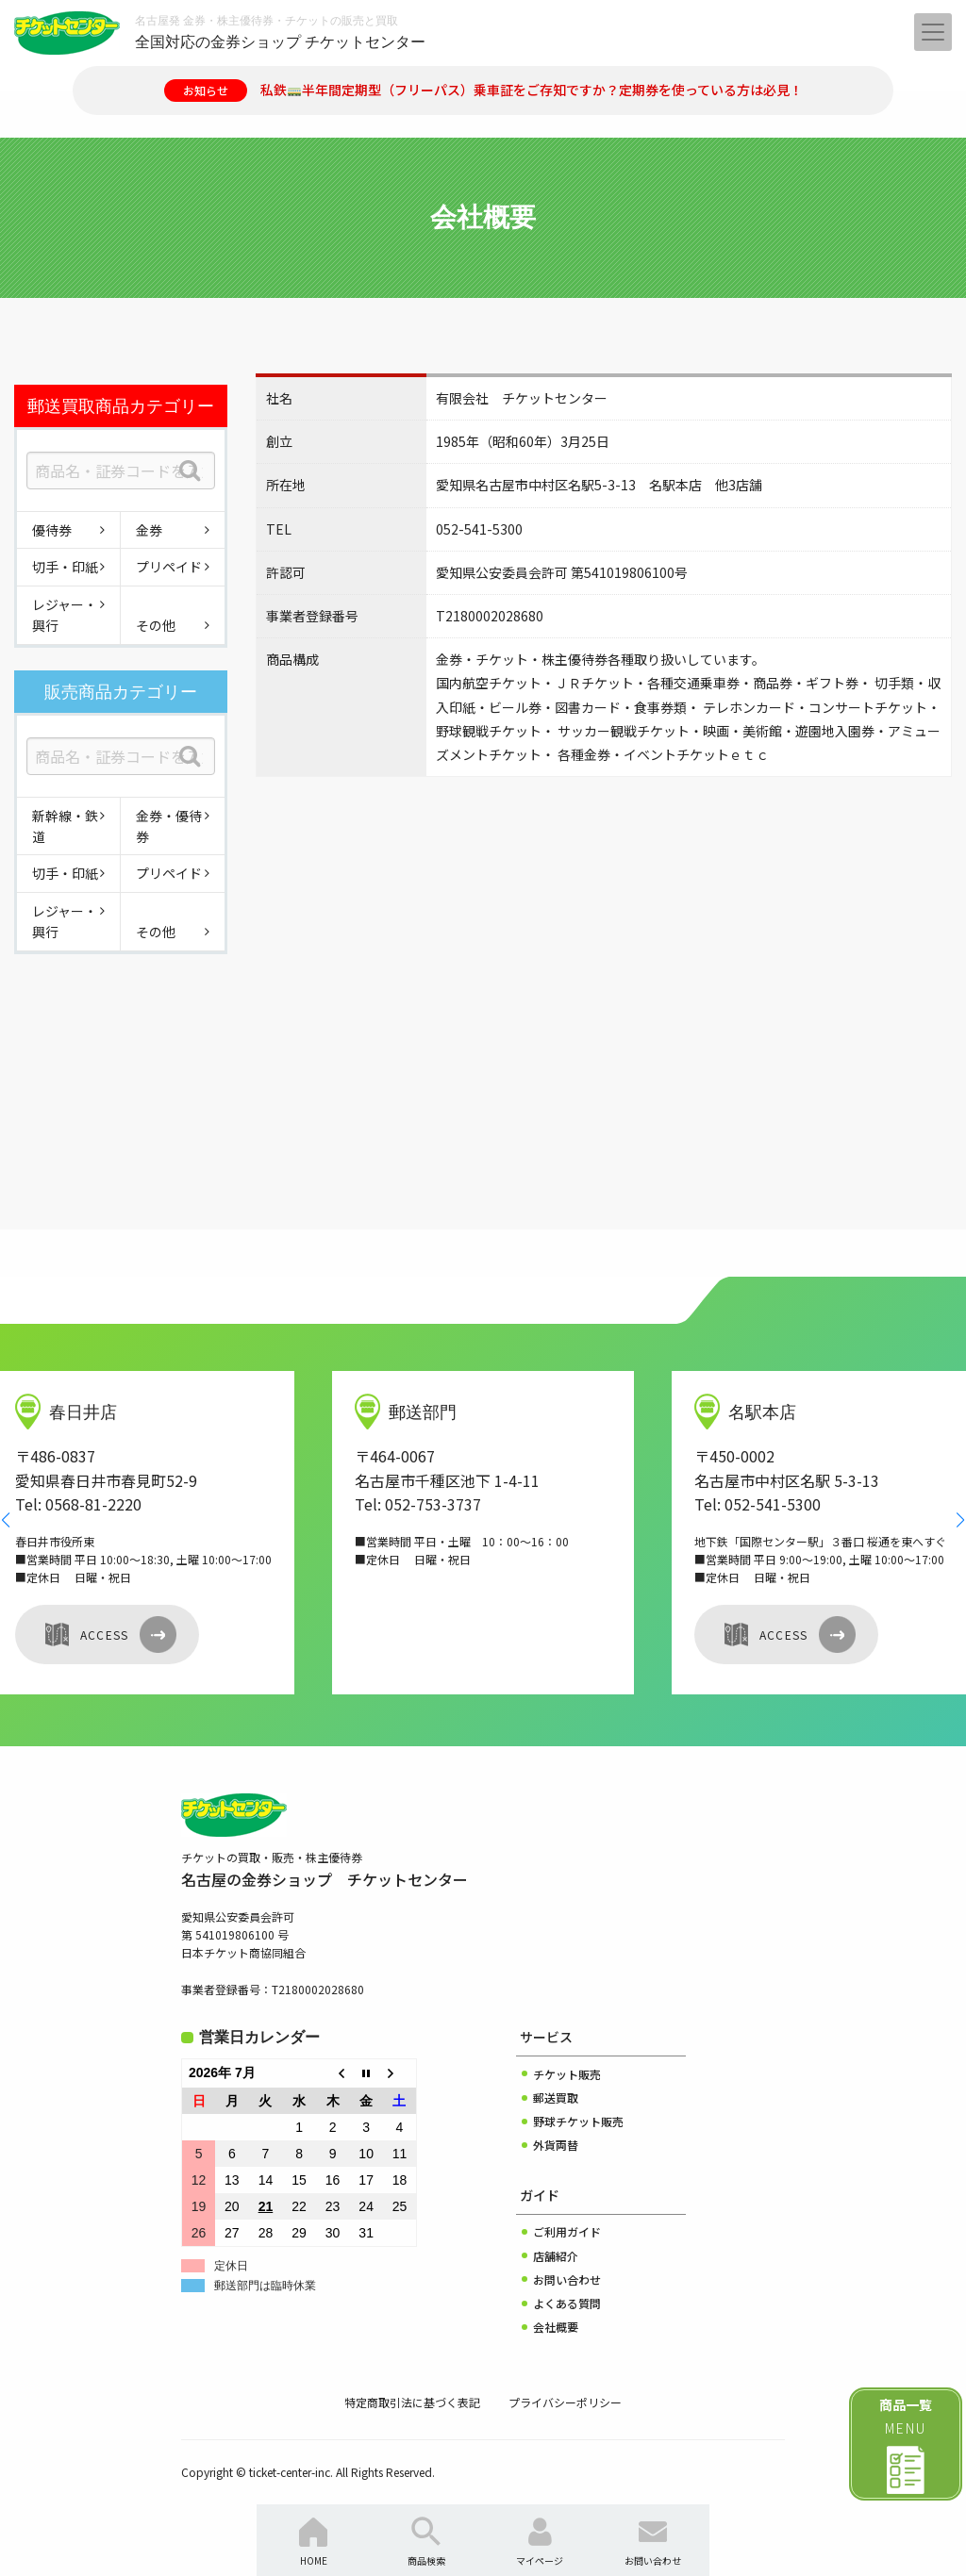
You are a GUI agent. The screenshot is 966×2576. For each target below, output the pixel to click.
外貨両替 (555, 2145)
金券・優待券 (169, 826)
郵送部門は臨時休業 (265, 2285)
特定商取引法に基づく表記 (412, 2402)
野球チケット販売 (578, 2121)
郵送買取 (555, 2097)
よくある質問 (567, 2303)
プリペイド (169, 566)
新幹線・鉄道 (65, 826)
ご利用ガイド (567, 2231)
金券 (149, 529)
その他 (155, 625)
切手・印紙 (65, 566)
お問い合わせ (567, 2279)
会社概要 (555, 2327)
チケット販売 (567, 2074)
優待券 (52, 529)
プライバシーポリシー (565, 2402)
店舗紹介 (555, 2256)
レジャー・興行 (64, 615)
